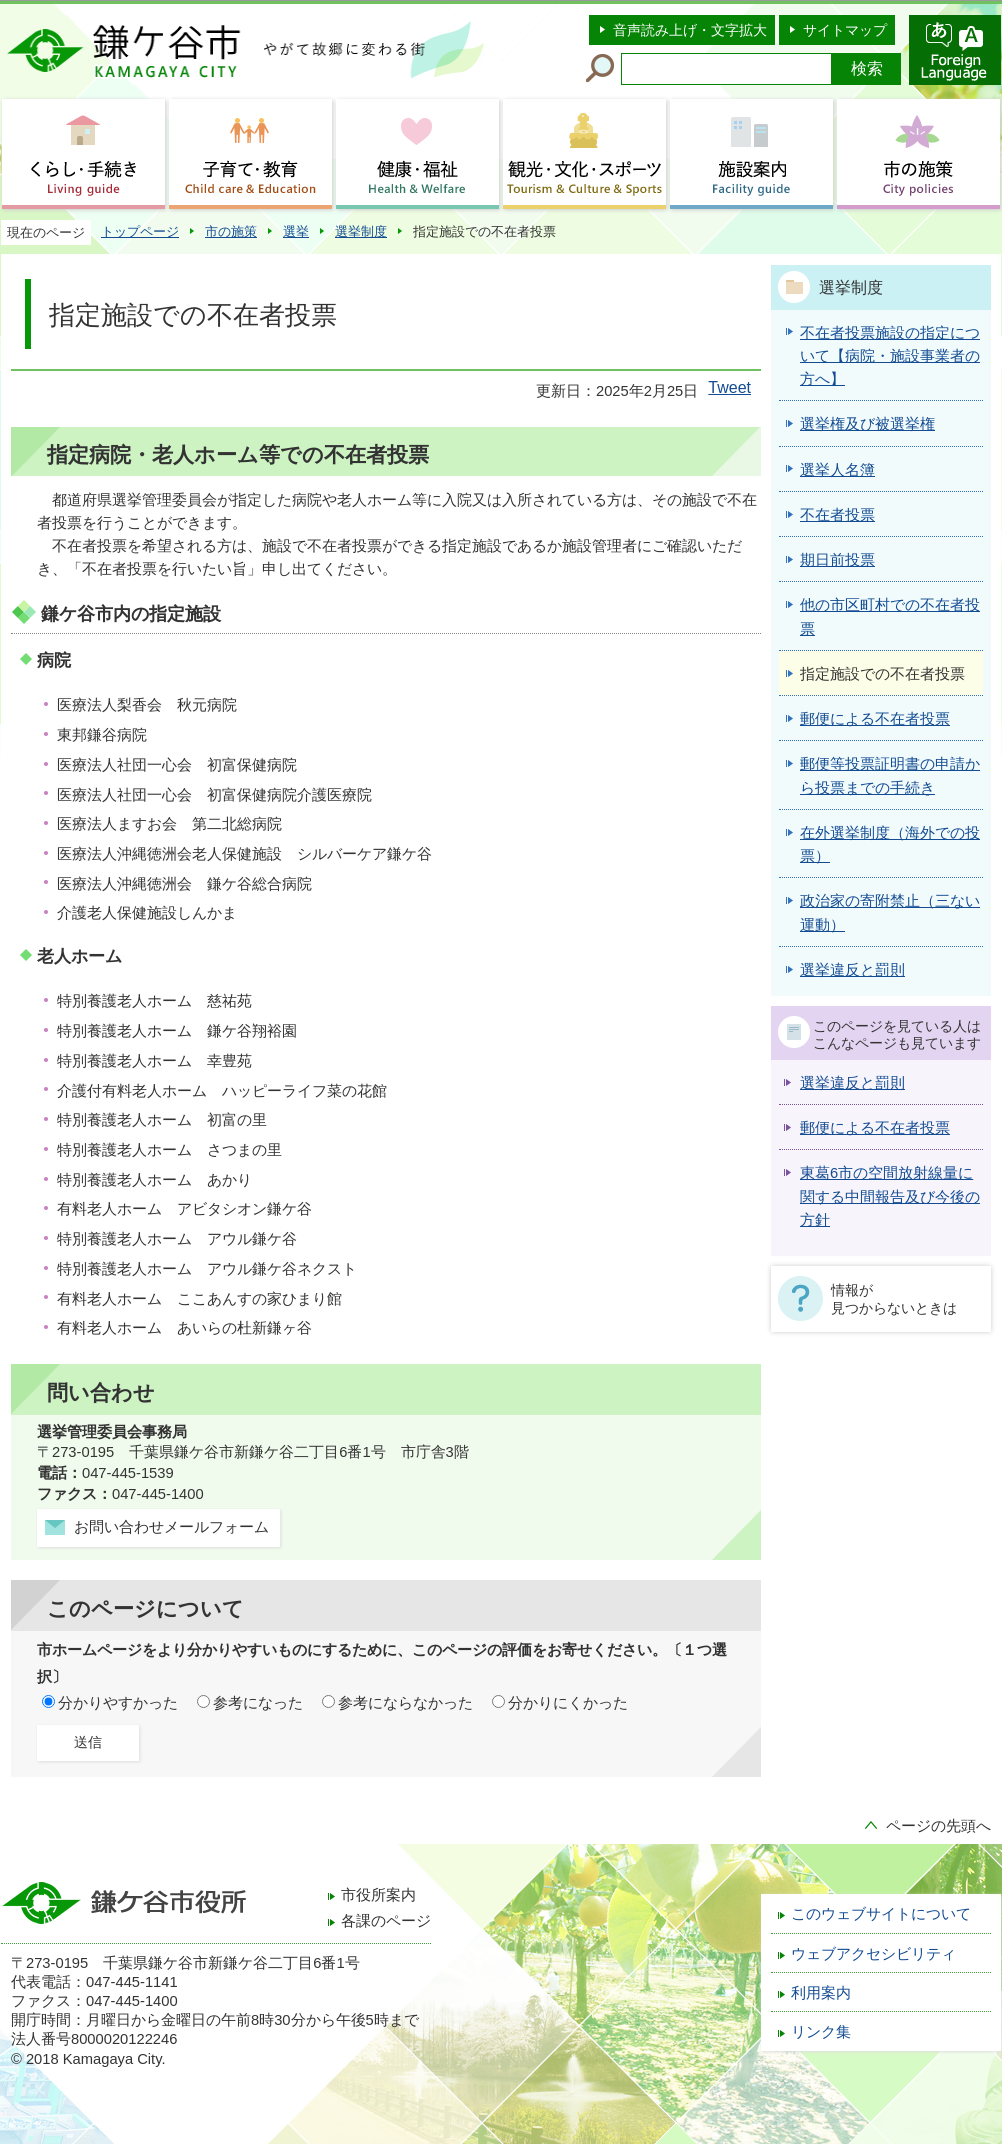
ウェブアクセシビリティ (873, 1954)
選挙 (296, 231)
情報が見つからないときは (894, 1299)
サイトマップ (845, 30)
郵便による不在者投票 (875, 1128)
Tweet (729, 387)
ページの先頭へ (938, 1826)
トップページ (140, 231)
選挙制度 (361, 231)
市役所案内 (378, 1895)
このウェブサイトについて (881, 1914)
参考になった (258, 1703)
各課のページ (386, 1921)
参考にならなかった (405, 1703)
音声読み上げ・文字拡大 (690, 30)
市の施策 (231, 231)
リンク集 (821, 2032)
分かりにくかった (568, 1703)
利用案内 (821, 1993)
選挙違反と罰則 (852, 1083)
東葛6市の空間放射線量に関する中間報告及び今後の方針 (890, 1196)
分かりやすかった (118, 1703)
